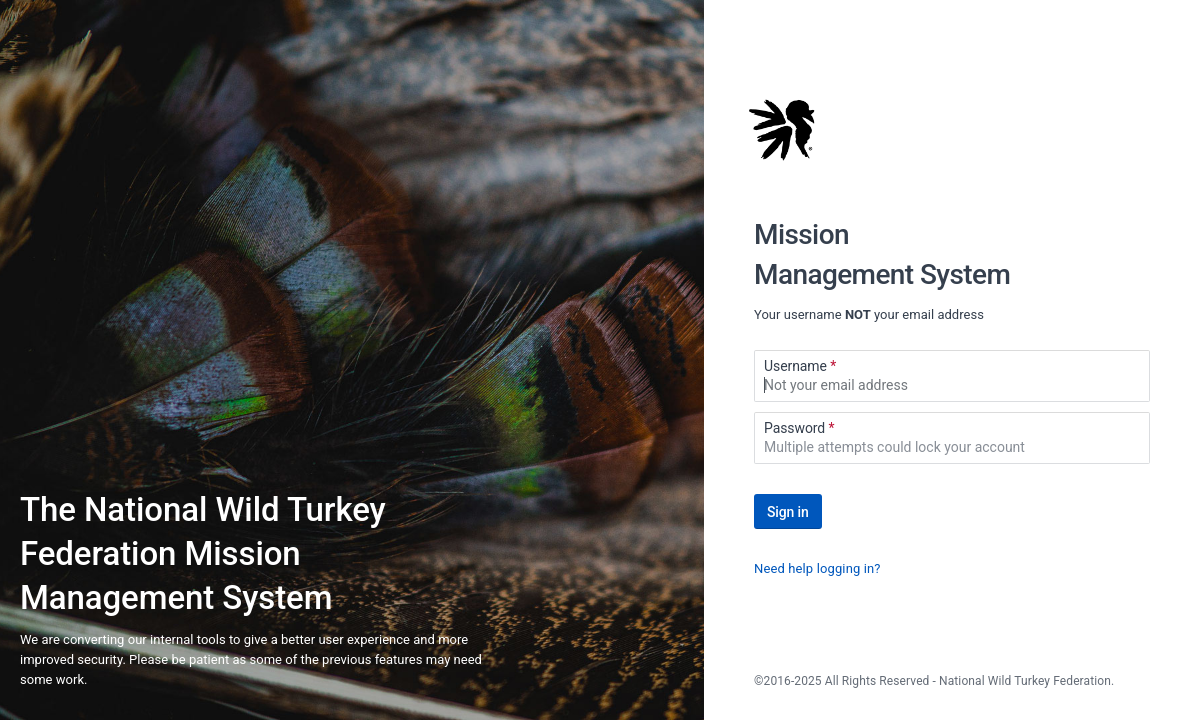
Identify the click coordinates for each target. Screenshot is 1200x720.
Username (800, 366)
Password (799, 428)
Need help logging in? (817, 568)
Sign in (788, 512)
